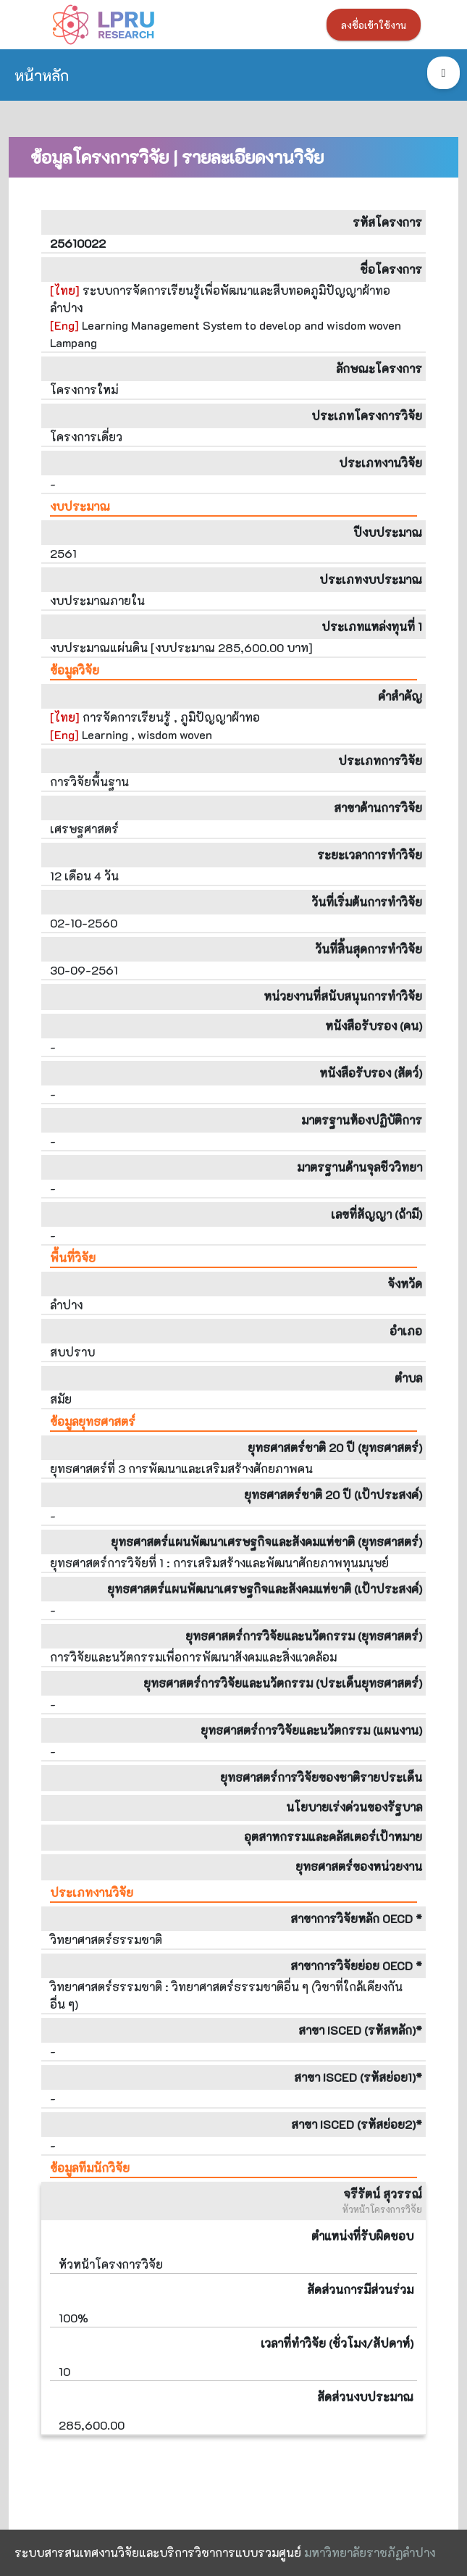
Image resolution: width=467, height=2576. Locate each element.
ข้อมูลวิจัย (74, 670)
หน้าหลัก (41, 75)
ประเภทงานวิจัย (91, 1892)
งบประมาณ (80, 506)
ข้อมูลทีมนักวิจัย (90, 2167)
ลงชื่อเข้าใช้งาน (373, 25)
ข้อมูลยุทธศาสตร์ (92, 1421)
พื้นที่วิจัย (73, 1257)
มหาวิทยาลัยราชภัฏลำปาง (369, 2552)
